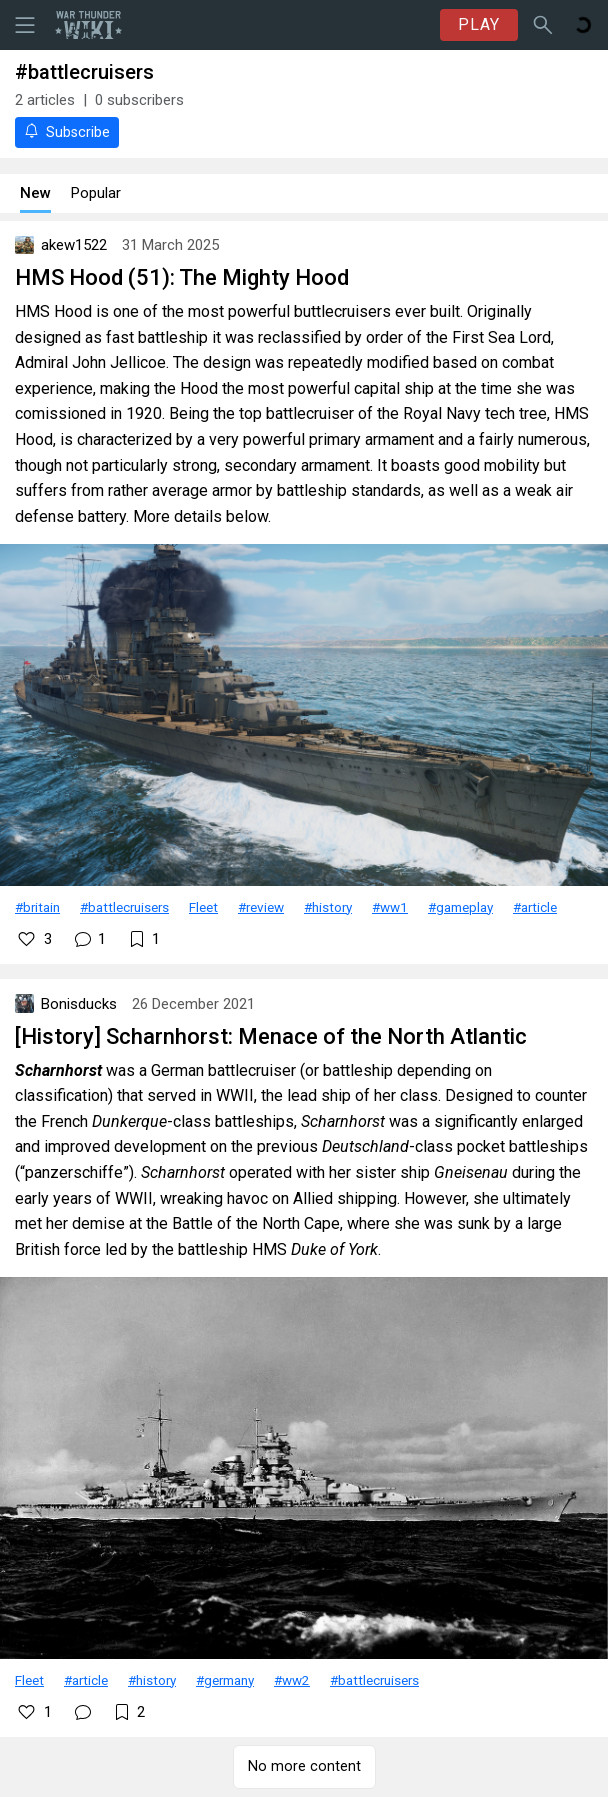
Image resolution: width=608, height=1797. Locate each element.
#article (535, 907)
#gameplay (460, 907)
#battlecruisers (124, 907)
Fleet (203, 907)
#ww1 (390, 907)
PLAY (479, 24)
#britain (37, 907)
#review (261, 907)
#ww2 (292, 1680)
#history (328, 907)
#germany (225, 1680)
